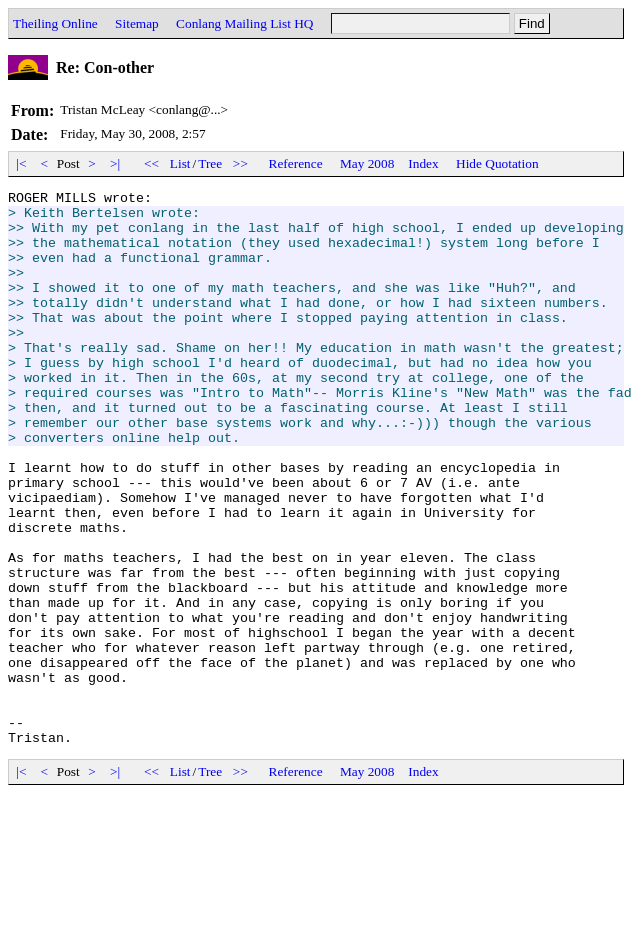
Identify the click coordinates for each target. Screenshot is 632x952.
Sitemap (137, 23)
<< (152, 163)
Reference (296, 163)
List (180, 163)
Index (423, 163)
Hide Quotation (497, 163)
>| (115, 163)
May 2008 (367, 163)
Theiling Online (55, 23)
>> (241, 163)
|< (21, 163)
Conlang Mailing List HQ (244, 23)
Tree (210, 163)
